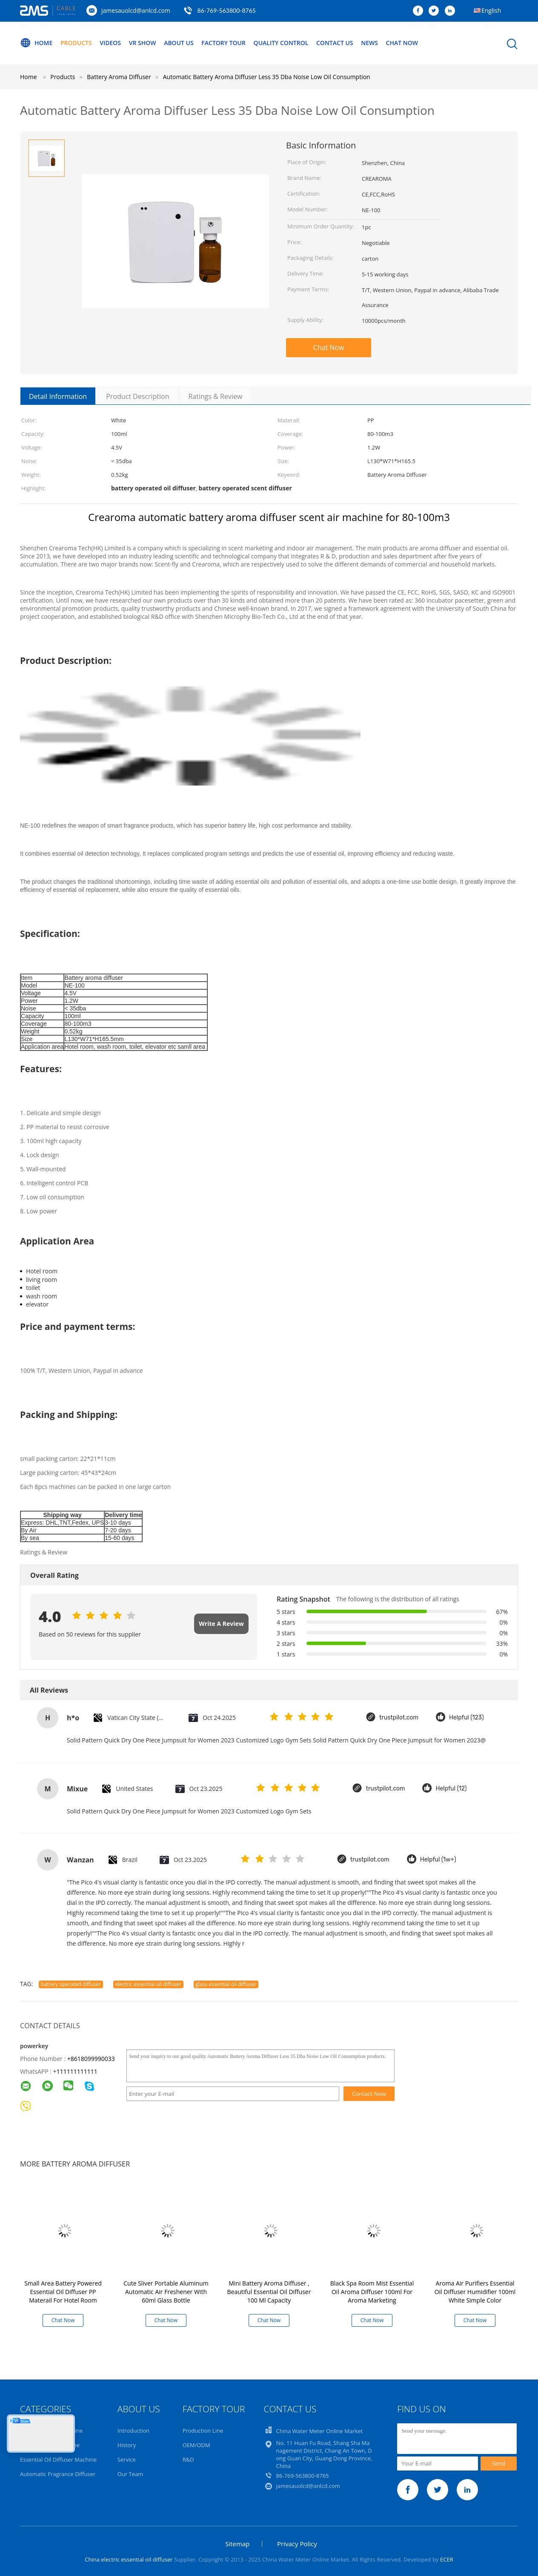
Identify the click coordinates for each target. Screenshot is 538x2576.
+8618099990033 (91, 2059)
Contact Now (369, 2094)
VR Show (142, 43)
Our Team (130, 2474)
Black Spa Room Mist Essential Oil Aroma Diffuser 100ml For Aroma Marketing (372, 2291)
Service (126, 2459)
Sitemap (237, 2544)
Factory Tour (223, 43)
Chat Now (402, 43)
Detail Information (58, 396)
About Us (179, 43)
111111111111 (77, 2071)
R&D (188, 2459)
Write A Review (221, 1624)
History (126, 2445)
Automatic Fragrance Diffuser (57, 2474)
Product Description (137, 396)
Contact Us (334, 43)
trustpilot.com (398, 1717)
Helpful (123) (466, 1717)
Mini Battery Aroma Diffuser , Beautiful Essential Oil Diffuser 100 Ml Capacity (269, 2291)
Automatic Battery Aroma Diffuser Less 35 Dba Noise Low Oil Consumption (266, 77)
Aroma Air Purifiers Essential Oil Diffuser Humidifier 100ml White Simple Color (475, 2291)
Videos (110, 43)
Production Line (203, 2430)
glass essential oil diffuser (226, 1984)
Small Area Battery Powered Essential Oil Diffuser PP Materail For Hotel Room (63, 2291)
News (369, 43)
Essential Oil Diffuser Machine (58, 2459)
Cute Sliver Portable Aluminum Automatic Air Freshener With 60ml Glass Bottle (165, 2291)
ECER (446, 2559)
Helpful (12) (450, 1788)
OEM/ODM (196, 2445)
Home (36, 43)
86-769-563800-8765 (226, 10)
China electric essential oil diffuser (128, 2559)
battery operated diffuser (71, 1984)
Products (76, 43)
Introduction (133, 2430)
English (491, 10)
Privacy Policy (297, 2544)
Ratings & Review (215, 396)
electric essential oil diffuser (148, 1984)
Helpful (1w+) (438, 1859)
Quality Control (281, 43)
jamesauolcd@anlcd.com (135, 10)
